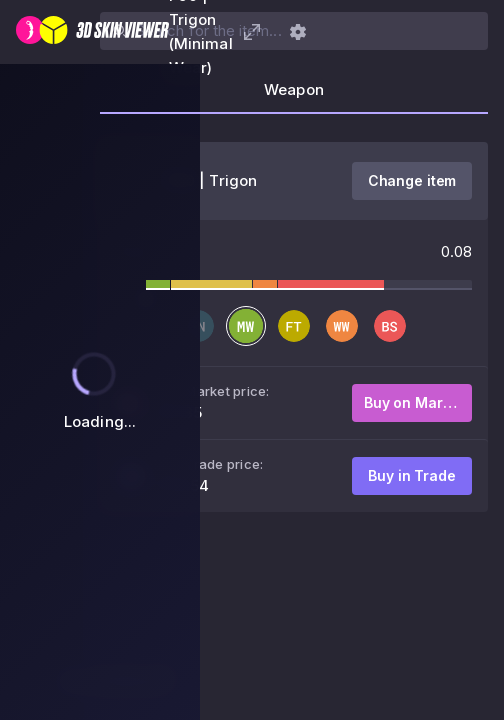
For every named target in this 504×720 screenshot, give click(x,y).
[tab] (294, 96)
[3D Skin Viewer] (92, 32)
